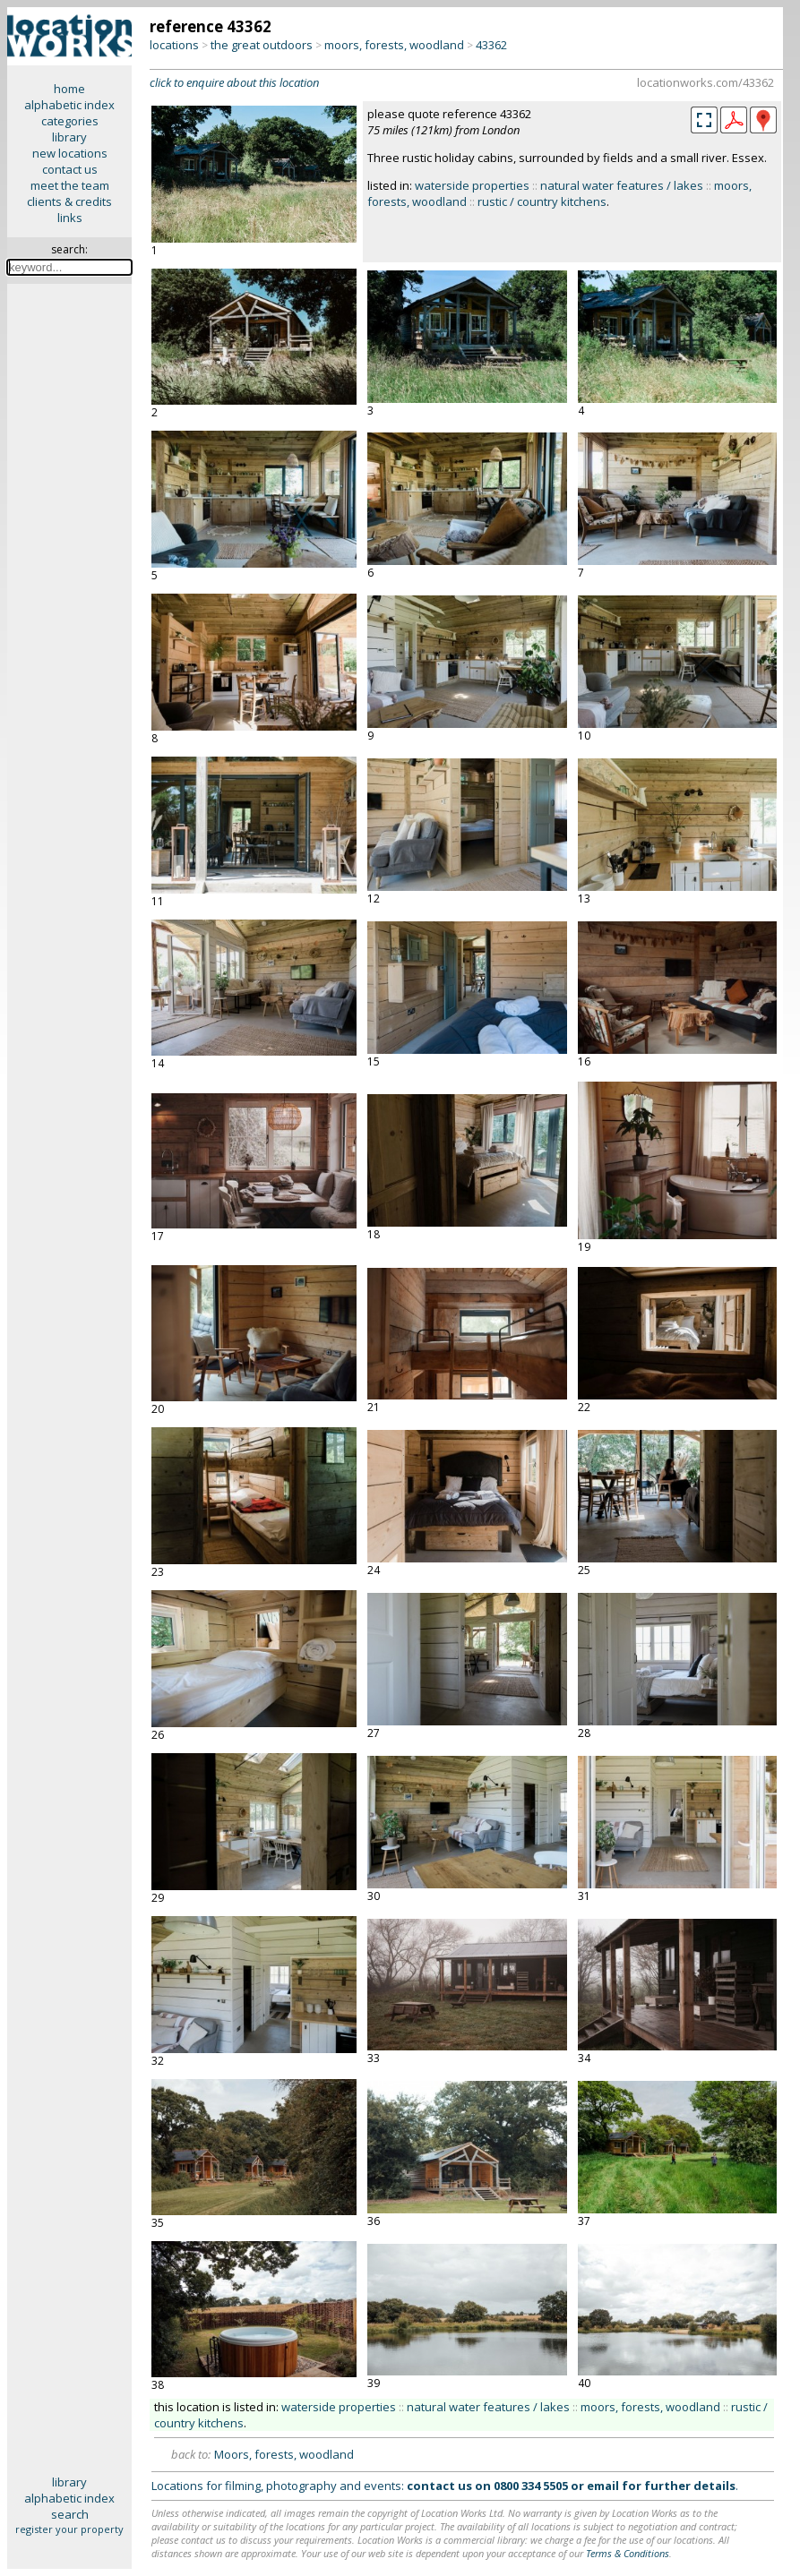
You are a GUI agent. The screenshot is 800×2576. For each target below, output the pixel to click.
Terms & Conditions (627, 2553)
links (69, 218)
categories (70, 121)
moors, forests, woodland (394, 45)
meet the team (69, 185)
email (603, 2486)
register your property (69, 2529)
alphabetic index (69, 105)
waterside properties (472, 185)
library (69, 137)
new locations (70, 153)
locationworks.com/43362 (705, 82)
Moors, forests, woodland (284, 2454)
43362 (491, 45)
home (69, 89)
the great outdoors (262, 45)
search (70, 2514)
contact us (70, 169)
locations (174, 45)
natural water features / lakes (621, 185)
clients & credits (69, 201)
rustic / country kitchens (541, 201)
